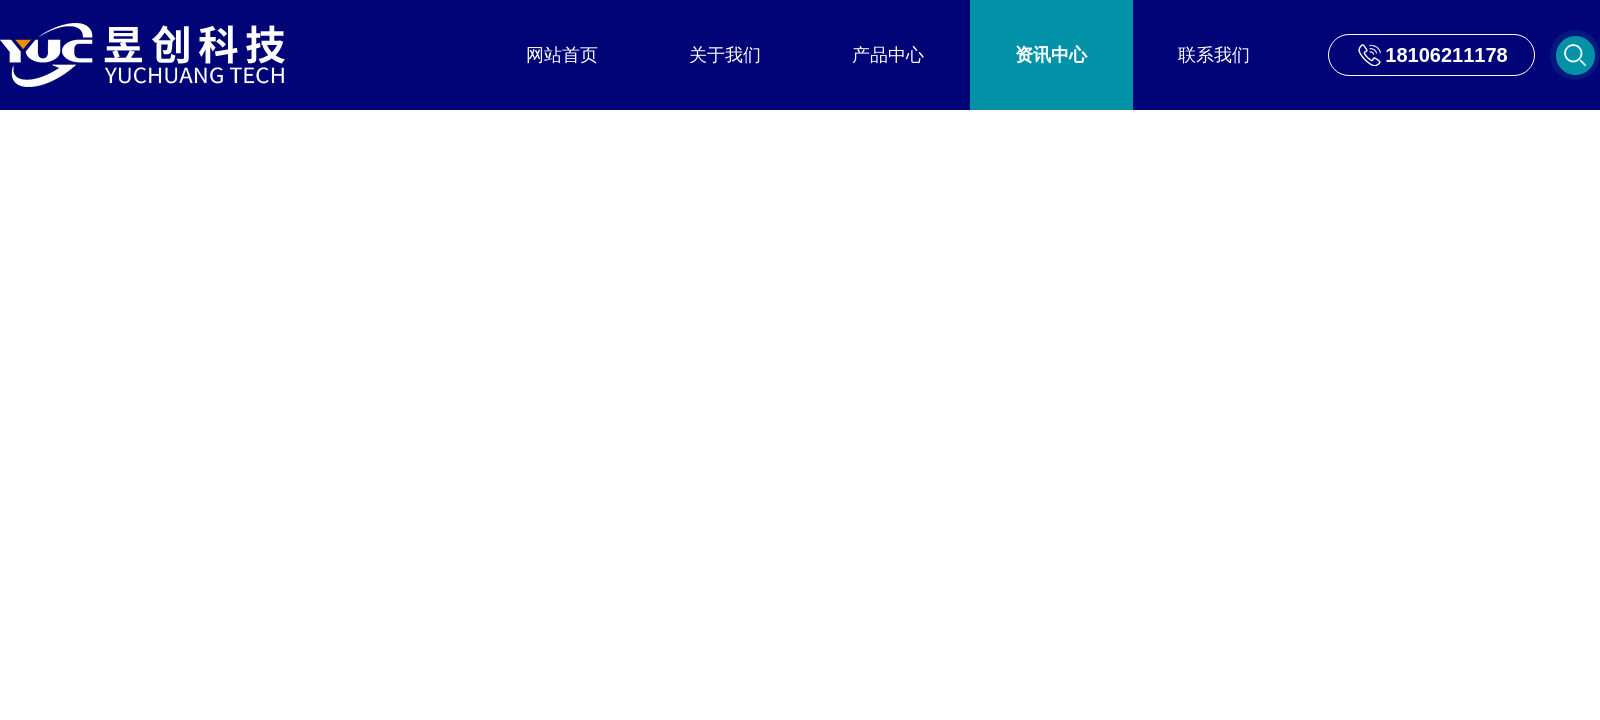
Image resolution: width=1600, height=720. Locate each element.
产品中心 (888, 55)
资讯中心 (1051, 55)
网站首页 (562, 55)
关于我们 (725, 55)
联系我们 (1214, 55)
